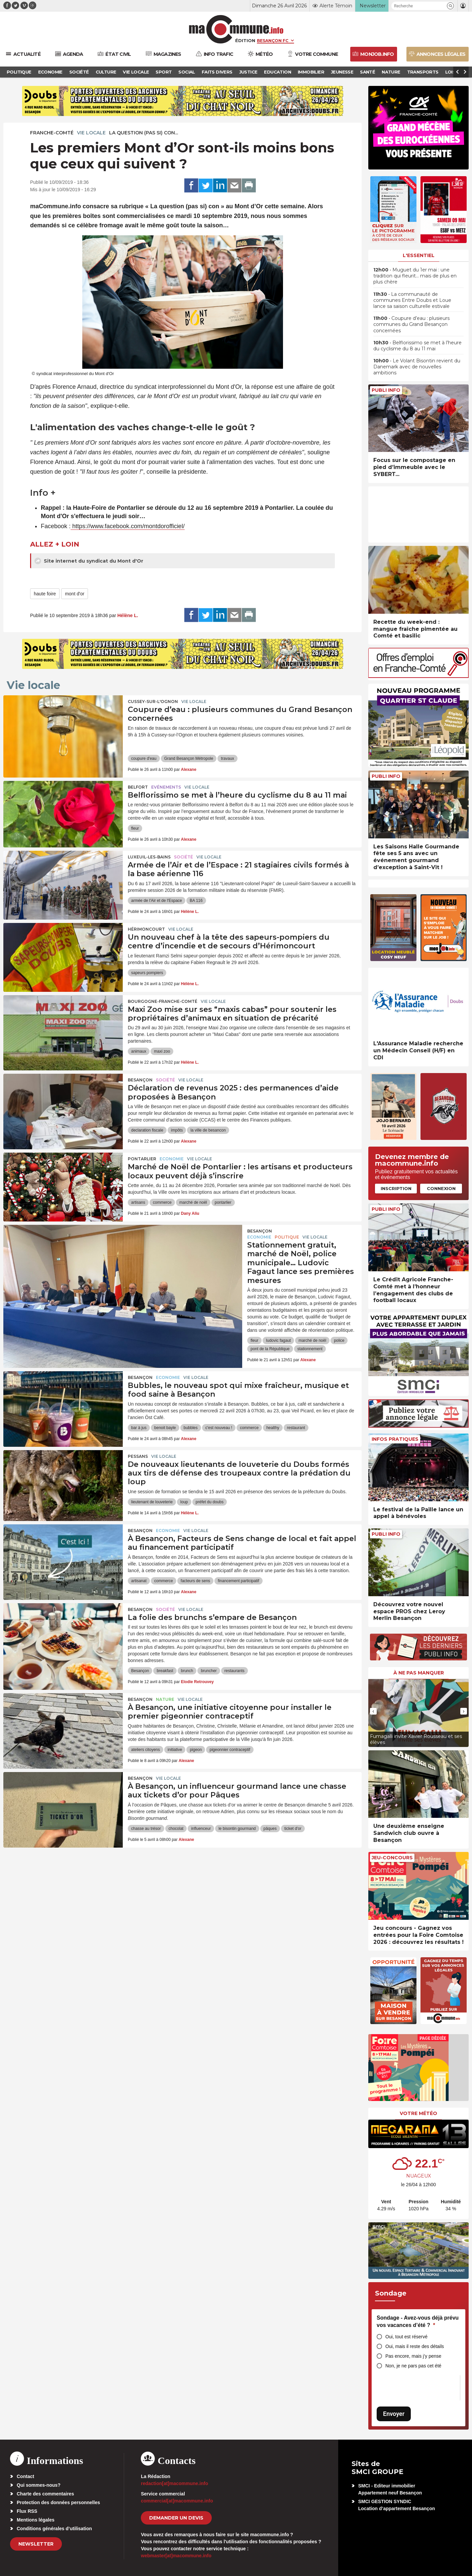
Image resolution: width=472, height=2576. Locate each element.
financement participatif (238, 1580)
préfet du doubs (209, 1502)
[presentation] (373, 1711)
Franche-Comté (52, 133)
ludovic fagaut (278, 1340)
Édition (245, 40)
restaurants (234, 1670)
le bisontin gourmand (237, 1828)
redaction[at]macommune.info (174, 2483)
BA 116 (196, 900)
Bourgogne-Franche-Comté (162, 1001)
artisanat (139, 1580)
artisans (138, 1202)
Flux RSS (27, 2511)
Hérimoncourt (146, 929)
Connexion (441, 1188)
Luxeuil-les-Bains (149, 856)
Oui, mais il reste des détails (414, 2346)
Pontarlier (142, 1158)
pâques (270, 1828)
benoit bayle (165, 1427)
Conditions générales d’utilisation (54, 2528)
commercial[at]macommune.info (177, 2500)
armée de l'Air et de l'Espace (156, 900)
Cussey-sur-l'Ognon (153, 701)
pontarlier (223, 1202)
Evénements (166, 787)
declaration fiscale (147, 1130)
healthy (272, 1427)
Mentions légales (36, 2520)
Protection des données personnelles (58, 2502)
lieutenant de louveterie (152, 1502)
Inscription (396, 1188)
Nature (165, 1699)
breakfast (165, 1670)
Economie (172, 1158)
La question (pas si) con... (143, 133)
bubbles (191, 1427)
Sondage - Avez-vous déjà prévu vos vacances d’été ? (418, 2321)
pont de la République (270, 1348)
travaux (227, 758)
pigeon (196, 1749)
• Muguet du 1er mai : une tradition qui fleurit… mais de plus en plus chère (415, 276)
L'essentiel (419, 255)
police (339, 1340)
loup (184, 1502)
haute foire (45, 593)
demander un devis (176, 2518)
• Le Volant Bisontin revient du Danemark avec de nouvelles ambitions (416, 367)
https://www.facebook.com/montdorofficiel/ (128, 526)
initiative (175, 1749)
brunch (187, 1670)
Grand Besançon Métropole (188, 758)
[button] (450, 5)
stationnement (309, 1348)
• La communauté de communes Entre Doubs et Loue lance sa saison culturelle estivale (412, 300)
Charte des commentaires (45, 2493)
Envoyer (393, 2413)
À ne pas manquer (418, 1673)
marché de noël (193, 1202)
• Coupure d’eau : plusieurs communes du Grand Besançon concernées (411, 324)
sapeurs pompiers (147, 972)
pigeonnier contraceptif (229, 1749)
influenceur (201, 1828)
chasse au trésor (146, 1828)
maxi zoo (162, 1051)
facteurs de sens (195, 1580)
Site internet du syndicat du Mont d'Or (88, 561)
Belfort (138, 787)
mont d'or (74, 593)
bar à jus (139, 1427)
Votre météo (418, 2113)
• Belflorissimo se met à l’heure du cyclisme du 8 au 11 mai (417, 346)
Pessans (138, 1456)
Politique (287, 1237)
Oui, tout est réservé (406, 2336)
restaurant (296, 1427)
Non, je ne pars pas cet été (413, 2365)
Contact (25, 2476)
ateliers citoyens (145, 1749)
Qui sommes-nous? (39, 2485)
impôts (177, 1130)
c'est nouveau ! (218, 1427)
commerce (162, 1202)
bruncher (208, 1670)
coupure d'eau (144, 758)
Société (183, 856)
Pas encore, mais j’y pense (413, 2356)
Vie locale (91, 133)
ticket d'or (292, 1828)
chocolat (176, 1828)
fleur (135, 828)
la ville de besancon (207, 1130)
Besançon (140, 1079)
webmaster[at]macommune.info (176, 2555)
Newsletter (36, 2544)
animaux (138, 1051)
